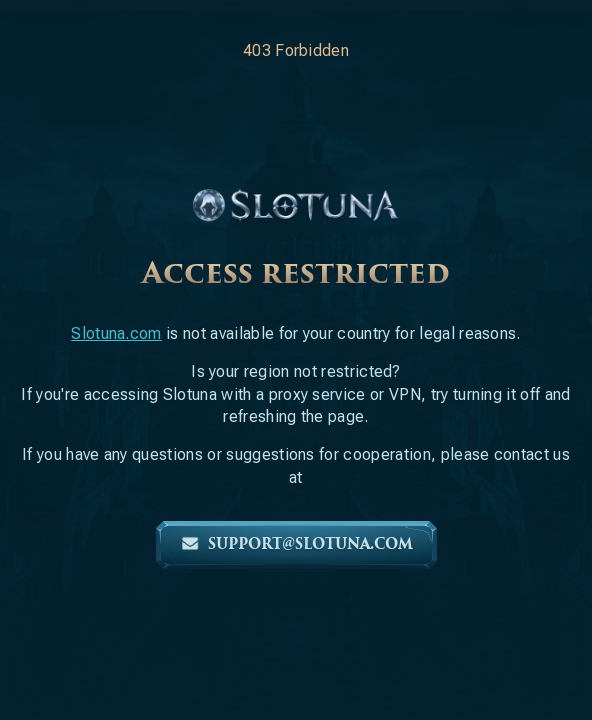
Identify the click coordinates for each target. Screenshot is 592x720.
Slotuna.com (116, 333)
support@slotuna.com (296, 544)
